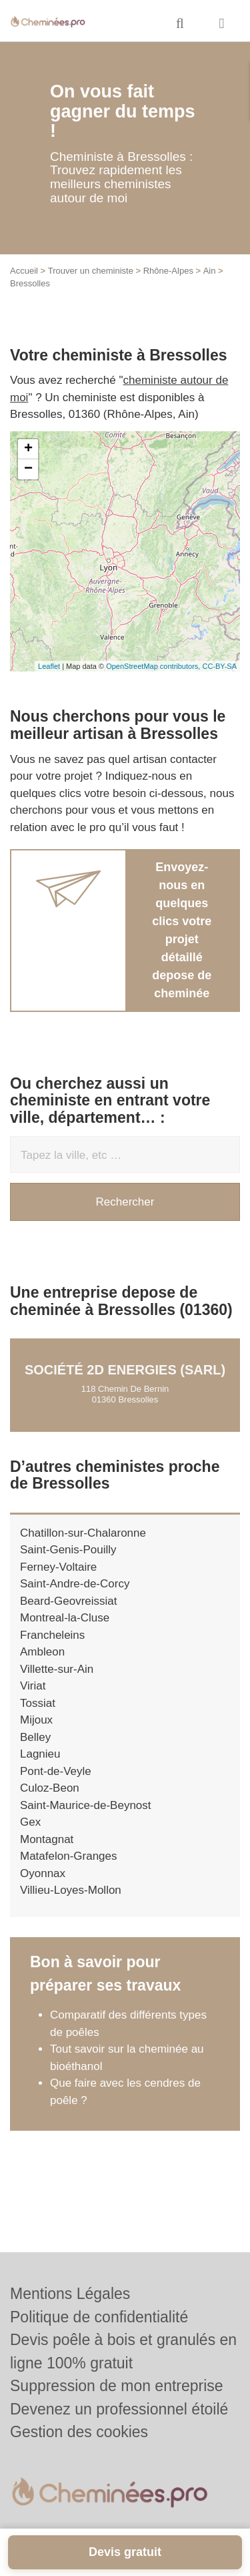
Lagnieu (40, 1754)
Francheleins (52, 1635)
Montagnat (46, 1839)
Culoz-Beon (49, 1788)
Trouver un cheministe (90, 271)
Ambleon (42, 1651)
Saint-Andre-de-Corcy (74, 1583)
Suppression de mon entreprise (116, 2385)
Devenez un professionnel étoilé (119, 2409)
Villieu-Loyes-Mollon (70, 1890)
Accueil (24, 271)
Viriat (32, 1686)
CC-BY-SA (219, 666)
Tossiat (37, 1703)
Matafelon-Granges (68, 1856)
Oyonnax (42, 1873)
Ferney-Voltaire (58, 1567)
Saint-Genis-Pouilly (68, 1549)
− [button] (28, 469)
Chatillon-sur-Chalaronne (83, 1533)
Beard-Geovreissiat (68, 1601)
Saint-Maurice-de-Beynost (85, 1805)
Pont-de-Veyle (55, 1771)
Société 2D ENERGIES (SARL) (125, 1369)
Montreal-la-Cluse (64, 1617)
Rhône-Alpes (168, 271)
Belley (35, 1737)
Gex (30, 1822)
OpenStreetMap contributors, (154, 666)
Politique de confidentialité (99, 2317)
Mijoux (36, 1720)
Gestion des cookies (79, 2431)
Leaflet (49, 666)
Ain (209, 271)
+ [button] (28, 449)
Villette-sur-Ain (56, 1669)
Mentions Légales (70, 2293)
